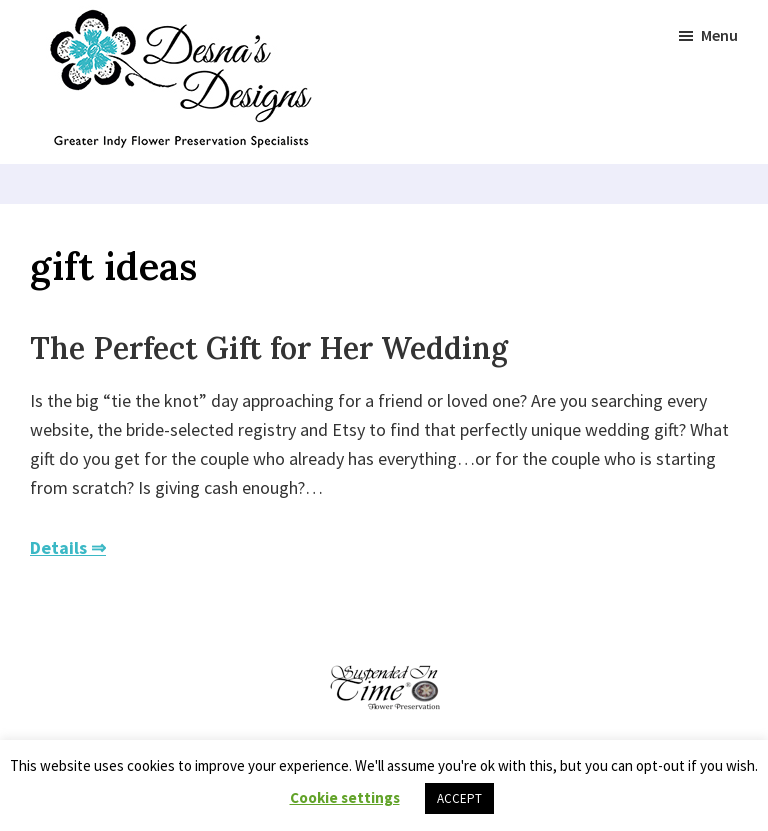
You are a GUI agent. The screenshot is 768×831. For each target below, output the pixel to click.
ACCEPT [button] (459, 798)
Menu (719, 35)
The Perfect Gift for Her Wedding (269, 348)
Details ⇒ (68, 547)
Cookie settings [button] (345, 797)
